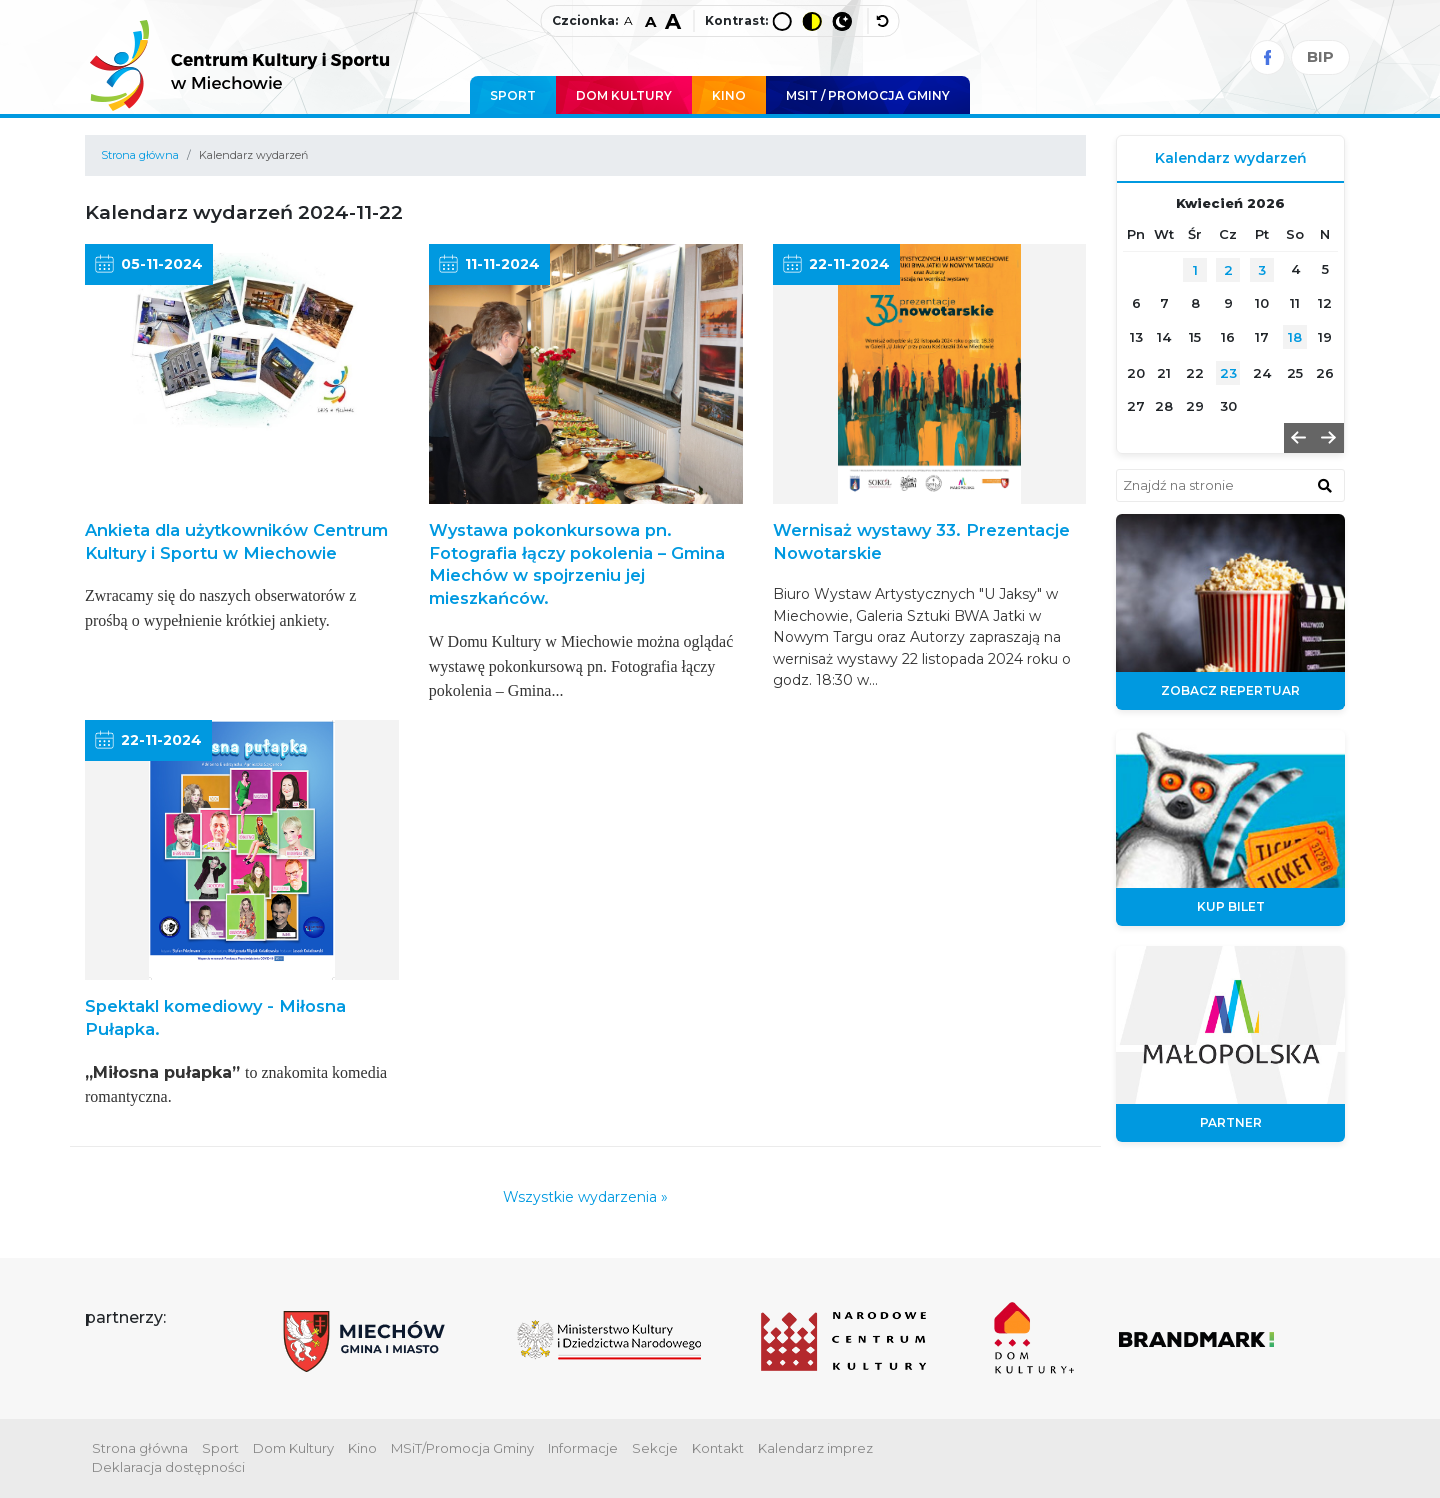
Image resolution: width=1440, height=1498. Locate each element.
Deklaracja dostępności (168, 1467)
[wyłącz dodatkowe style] (884, 21)
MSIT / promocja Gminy (868, 95)
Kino (729, 95)
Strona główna (140, 155)
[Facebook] (1267, 57)
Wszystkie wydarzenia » (585, 1197)
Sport (513, 95)
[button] (1299, 438)
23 (1228, 373)
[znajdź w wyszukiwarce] (1325, 485)
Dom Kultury (624, 95)
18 (1295, 337)
